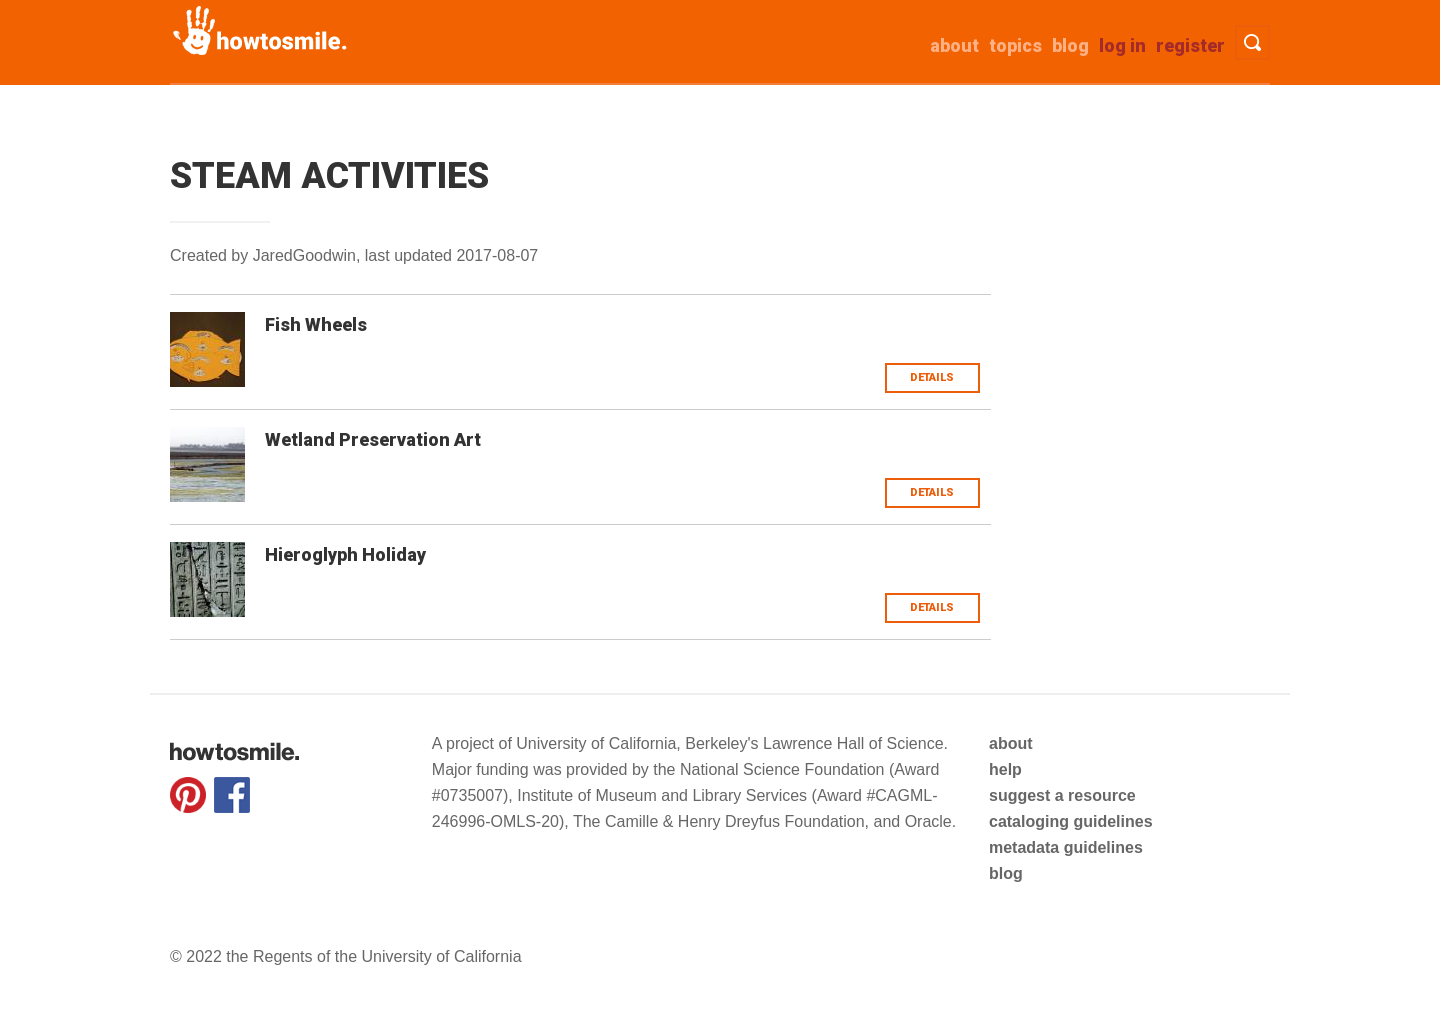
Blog (1070, 45)
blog (1006, 873)
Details (932, 377)
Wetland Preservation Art (373, 439)
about (954, 45)
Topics (1015, 45)
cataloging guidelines (1071, 821)
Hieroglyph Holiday (345, 554)
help (1005, 769)
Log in (1122, 45)
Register (1190, 45)
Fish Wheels (316, 324)
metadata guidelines (1066, 847)
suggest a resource (1062, 795)
